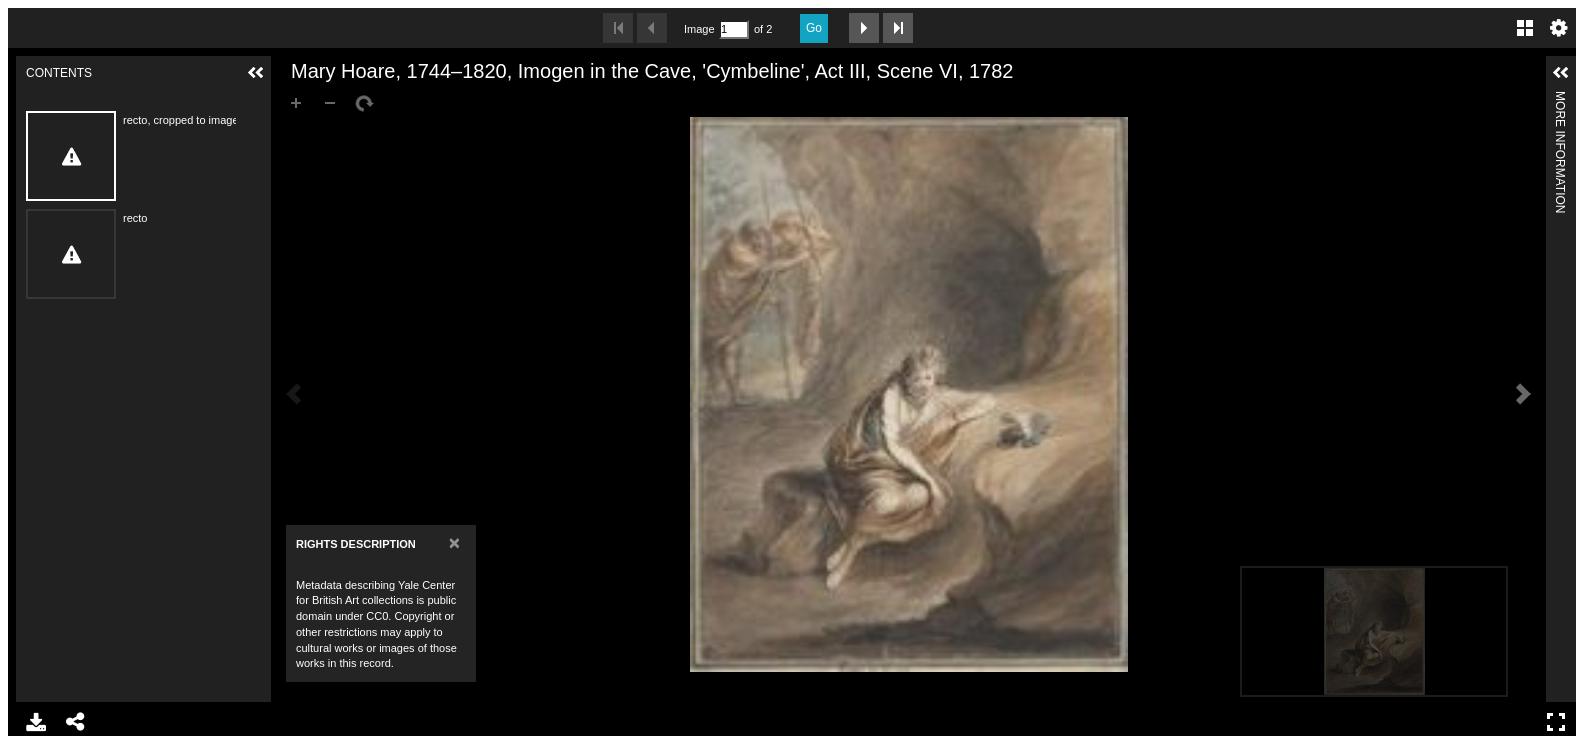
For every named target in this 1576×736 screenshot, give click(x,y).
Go (814, 28)
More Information (1560, 99)
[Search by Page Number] (734, 29)
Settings (1559, 28)
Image (699, 29)
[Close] (454, 542)
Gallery (1525, 28)
